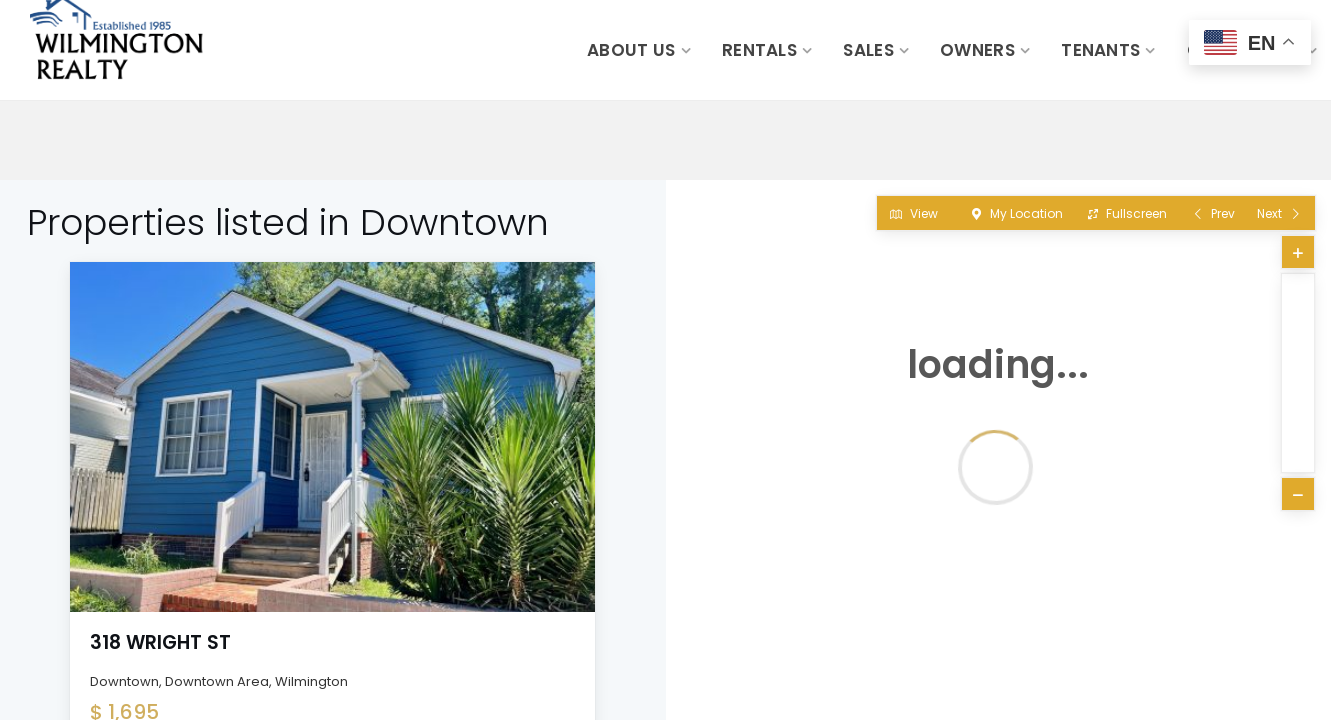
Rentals (759, 50)
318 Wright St (160, 642)
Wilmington (311, 681)
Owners (977, 50)
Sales (868, 50)
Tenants (1100, 50)
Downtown (124, 681)
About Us (631, 50)
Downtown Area (217, 681)
